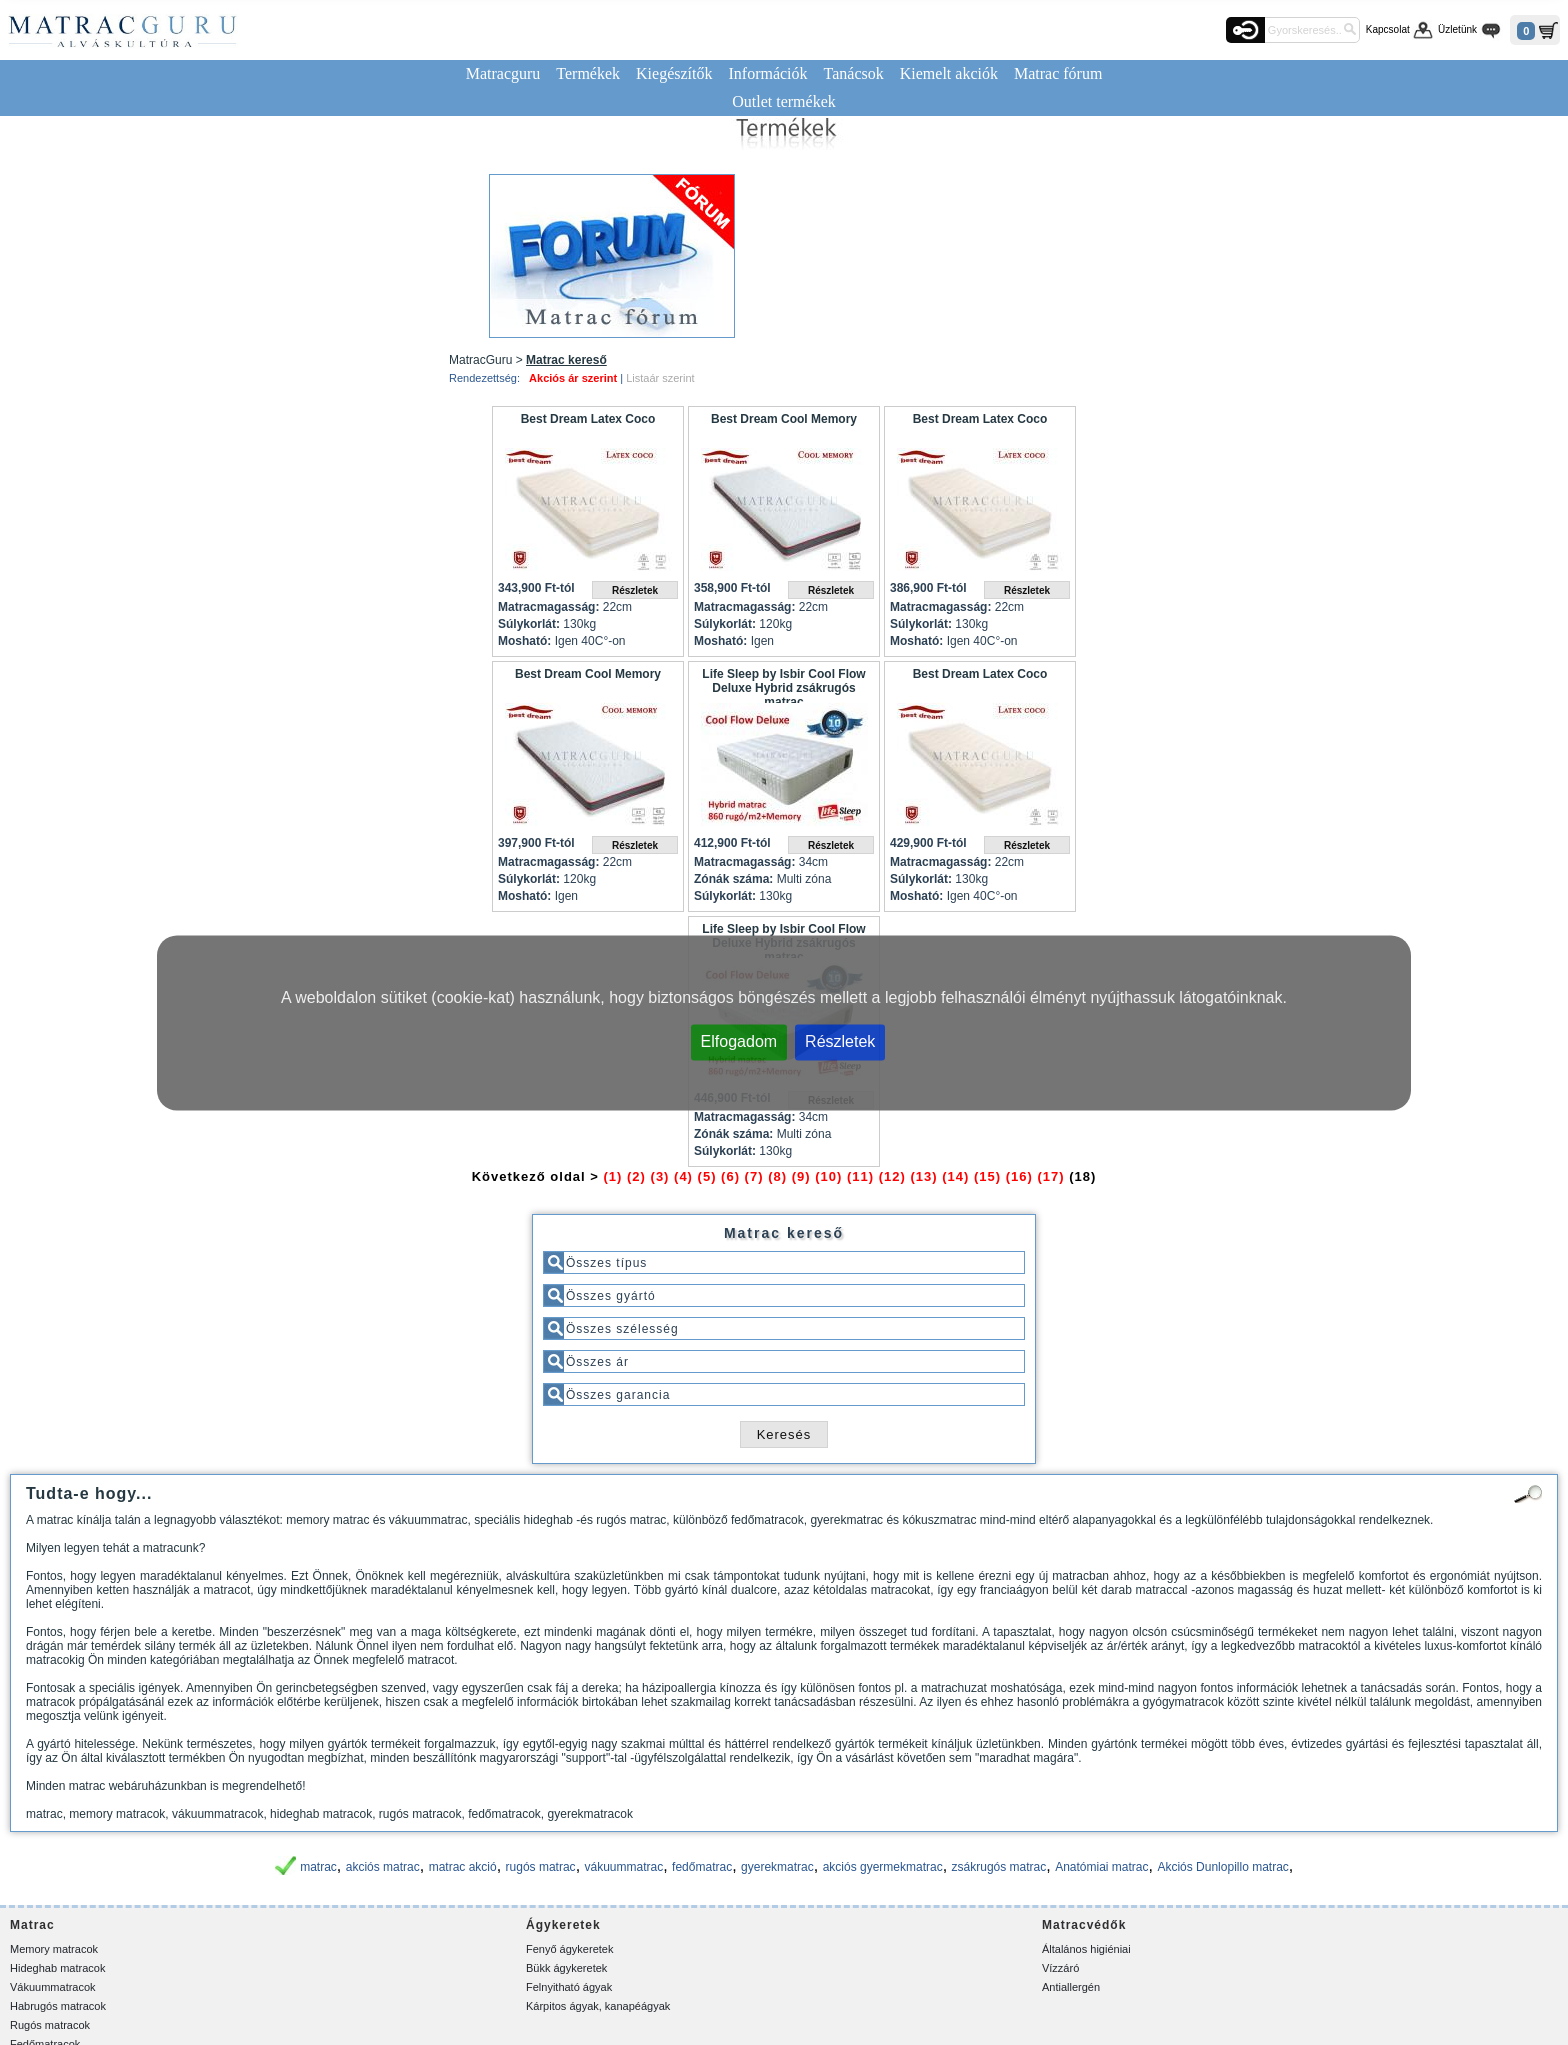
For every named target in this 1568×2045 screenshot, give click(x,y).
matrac (318, 1867)
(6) (730, 1176)
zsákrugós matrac (999, 1867)
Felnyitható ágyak (569, 1987)
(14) (955, 1176)
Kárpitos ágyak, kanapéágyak (598, 2006)
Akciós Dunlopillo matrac (1222, 1867)
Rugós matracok (50, 2025)
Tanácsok (854, 73)
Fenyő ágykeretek (569, 1949)
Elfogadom (739, 1040)
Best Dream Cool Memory (784, 419)
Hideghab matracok (57, 1968)
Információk (767, 73)
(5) (707, 1176)
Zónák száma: (733, 879)
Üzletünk (1457, 29)
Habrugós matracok (58, 2006)
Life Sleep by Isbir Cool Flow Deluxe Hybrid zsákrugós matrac (783, 685)
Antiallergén (1071, 1987)
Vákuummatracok (53, 1987)
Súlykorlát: (529, 624)
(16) (1019, 1176)
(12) (892, 1176)
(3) (660, 1176)
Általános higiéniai (1086, 1949)
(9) (801, 1176)
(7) (754, 1176)
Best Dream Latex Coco (588, 419)
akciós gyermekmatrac (883, 1867)
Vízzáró (1060, 1968)
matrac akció (463, 1867)
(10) (828, 1176)
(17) (1050, 1176)
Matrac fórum (1058, 73)
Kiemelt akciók (949, 73)
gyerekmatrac (777, 1867)
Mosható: (524, 641)
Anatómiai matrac (1101, 1867)
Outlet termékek (784, 101)
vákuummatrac (624, 1867)
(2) (636, 1176)
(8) (777, 1176)
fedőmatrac (702, 1867)
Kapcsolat (1388, 29)
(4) (683, 1176)
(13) (923, 1176)
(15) (987, 1176)
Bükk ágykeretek (566, 1968)
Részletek (840, 1040)
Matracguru (503, 73)
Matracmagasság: (548, 607)
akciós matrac (383, 1867)
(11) (860, 1176)
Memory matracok (54, 1949)
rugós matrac (541, 1867)
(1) (613, 1176)
